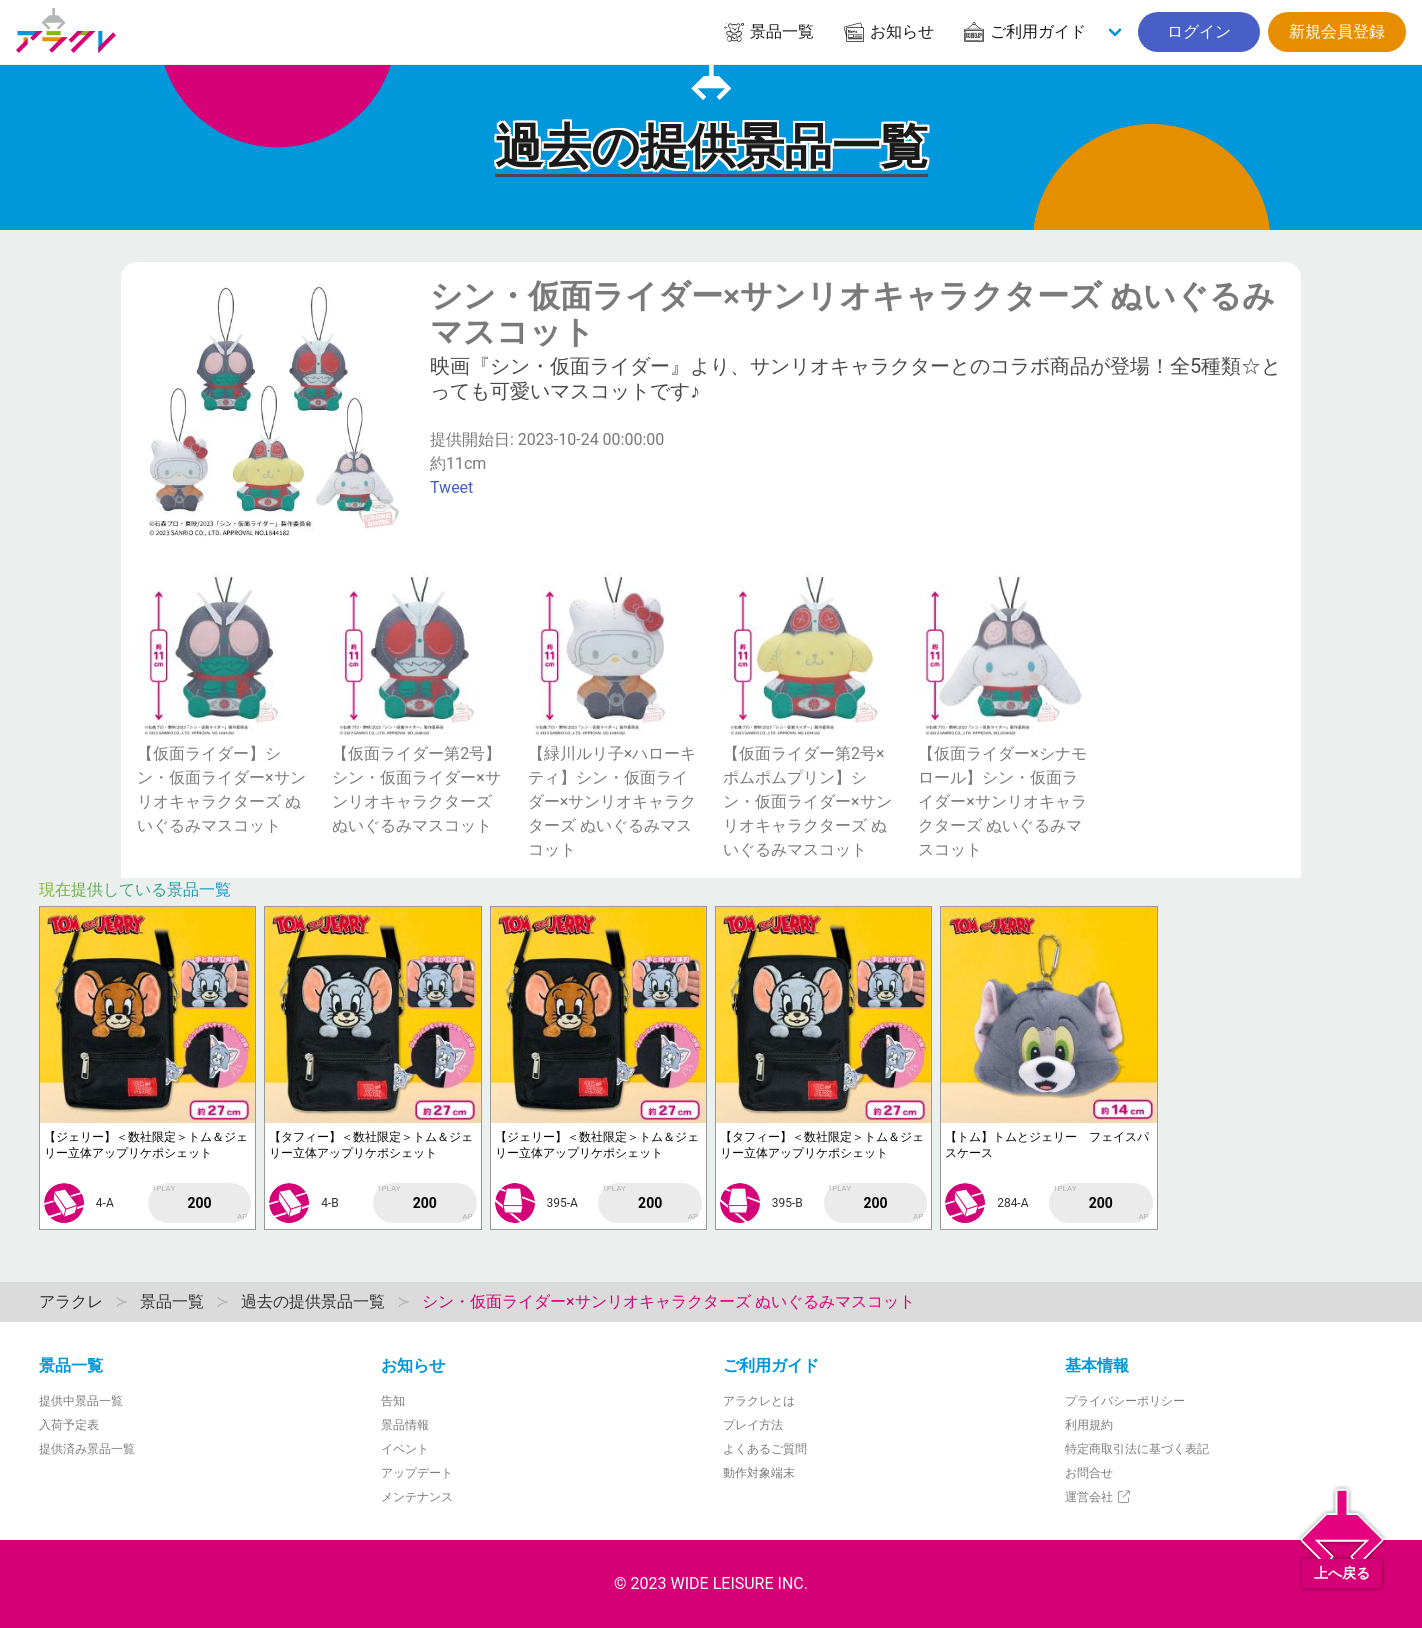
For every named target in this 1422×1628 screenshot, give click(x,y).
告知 (393, 1401)
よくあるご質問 (765, 1449)
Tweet (451, 487)
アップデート (417, 1473)
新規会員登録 (1337, 31)
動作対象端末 (759, 1473)
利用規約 (1089, 1425)
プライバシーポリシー (1125, 1401)
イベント (405, 1449)
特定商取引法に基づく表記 (1137, 1449)
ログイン (1199, 31)
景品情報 (405, 1425)
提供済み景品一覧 (87, 1449)
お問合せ (1089, 1473)
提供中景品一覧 (81, 1401)
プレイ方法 (753, 1425)
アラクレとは (759, 1401)
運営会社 (1098, 1497)
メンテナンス (417, 1497)
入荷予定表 (69, 1425)
